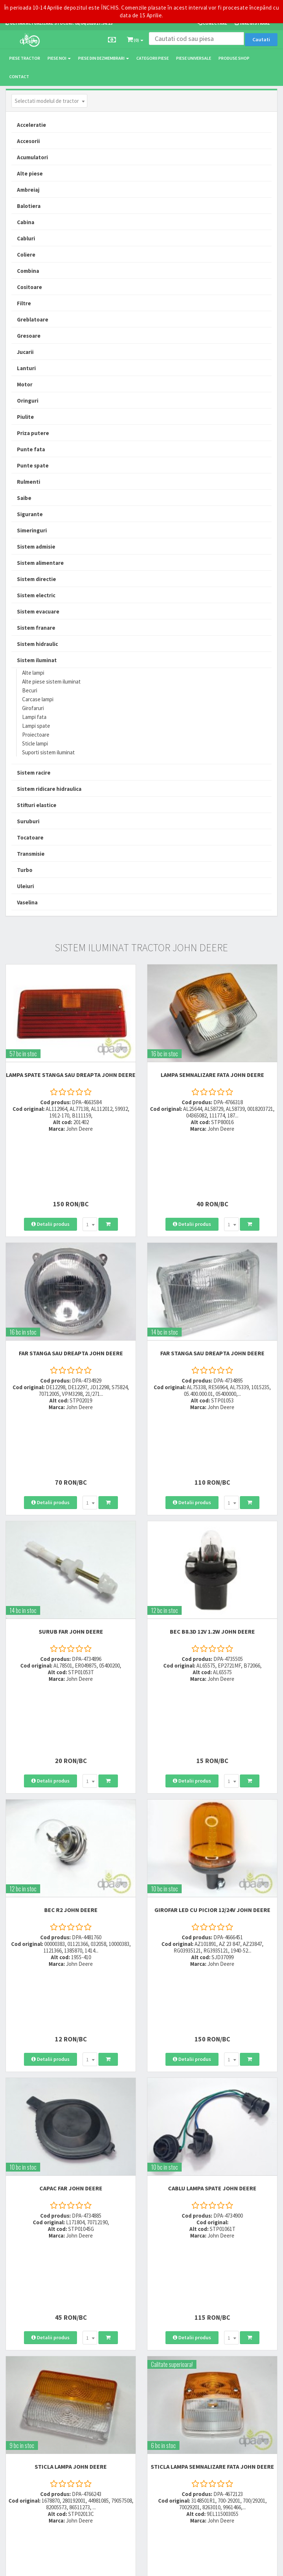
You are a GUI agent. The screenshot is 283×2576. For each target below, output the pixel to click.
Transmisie (31, 853)
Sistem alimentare (40, 562)
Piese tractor (24, 58)
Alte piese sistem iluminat (51, 681)
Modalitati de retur (212, 2332)
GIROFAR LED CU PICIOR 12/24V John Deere (212, 1710)
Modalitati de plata (213, 2323)
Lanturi (26, 368)
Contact (19, 76)
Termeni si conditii (212, 2399)
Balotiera (29, 205)
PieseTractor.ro (62, 2566)
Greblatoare (32, 319)
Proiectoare (35, 734)
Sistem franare (36, 627)
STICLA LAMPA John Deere (71, 2132)
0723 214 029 (114, 2313)
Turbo (24, 869)
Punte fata (31, 449)
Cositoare (29, 287)
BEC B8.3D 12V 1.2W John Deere (212, 1503)
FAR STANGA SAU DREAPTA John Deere (71, 1289)
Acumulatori (32, 157)
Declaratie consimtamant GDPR (226, 2443)
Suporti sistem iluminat (48, 752)
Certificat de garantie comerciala (226, 2342)
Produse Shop (234, 58)
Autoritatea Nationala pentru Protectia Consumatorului (232, 2430)
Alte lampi (33, 672)
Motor (24, 384)
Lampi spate (36, 725)
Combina (28, 270)
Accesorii (28, 141)
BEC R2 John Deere (71, 1710)
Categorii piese (152, 58)
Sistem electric (36, 595)
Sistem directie (36, 579)
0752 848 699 (114, 2323)
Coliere (26, 254)
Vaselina (27, 902)
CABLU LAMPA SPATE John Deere (212, 1925)
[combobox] (49, 101)
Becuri (29, 690)
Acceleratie (31, 124)
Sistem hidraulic (37, 643)
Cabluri (26, 238)
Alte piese (30, 173)
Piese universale (193, 58)
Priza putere (33, 433)
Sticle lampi (35, 743)
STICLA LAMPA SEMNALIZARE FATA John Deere (212, 2132)
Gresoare (29, 335)
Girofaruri (33, 708)
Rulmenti (28, 481)
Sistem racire (33, 772)
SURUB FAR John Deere (71, 1503)
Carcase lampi (37, 699)
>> (266, 2250)
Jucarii (25, 351)
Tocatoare (30, 837)
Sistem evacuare (38, 611)
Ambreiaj (28, 189)
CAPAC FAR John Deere (70, 1925)
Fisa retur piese (208, 2352)
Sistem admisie (36, 546)
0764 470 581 (114, 2332)
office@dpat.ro (118, 2359)
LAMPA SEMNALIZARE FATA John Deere (212, 1074)
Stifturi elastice (36, 805)
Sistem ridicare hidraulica (49, 788)
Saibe (24, 497)
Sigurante (30, 514)
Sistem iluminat (37, 660)
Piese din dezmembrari (103, 58)
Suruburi (28, 821)
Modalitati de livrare (214, 2313)
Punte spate (33, 465)
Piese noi (59, 58)
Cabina (25, 222)
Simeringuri (32, 530)
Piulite (25, 416)
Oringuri (27, 400)
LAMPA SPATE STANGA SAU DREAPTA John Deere (71, 1074)
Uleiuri (25, 886)
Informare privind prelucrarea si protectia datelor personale (234, 2413)
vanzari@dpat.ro (120, 2349)
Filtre (24, 303)
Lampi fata (34, 716)
